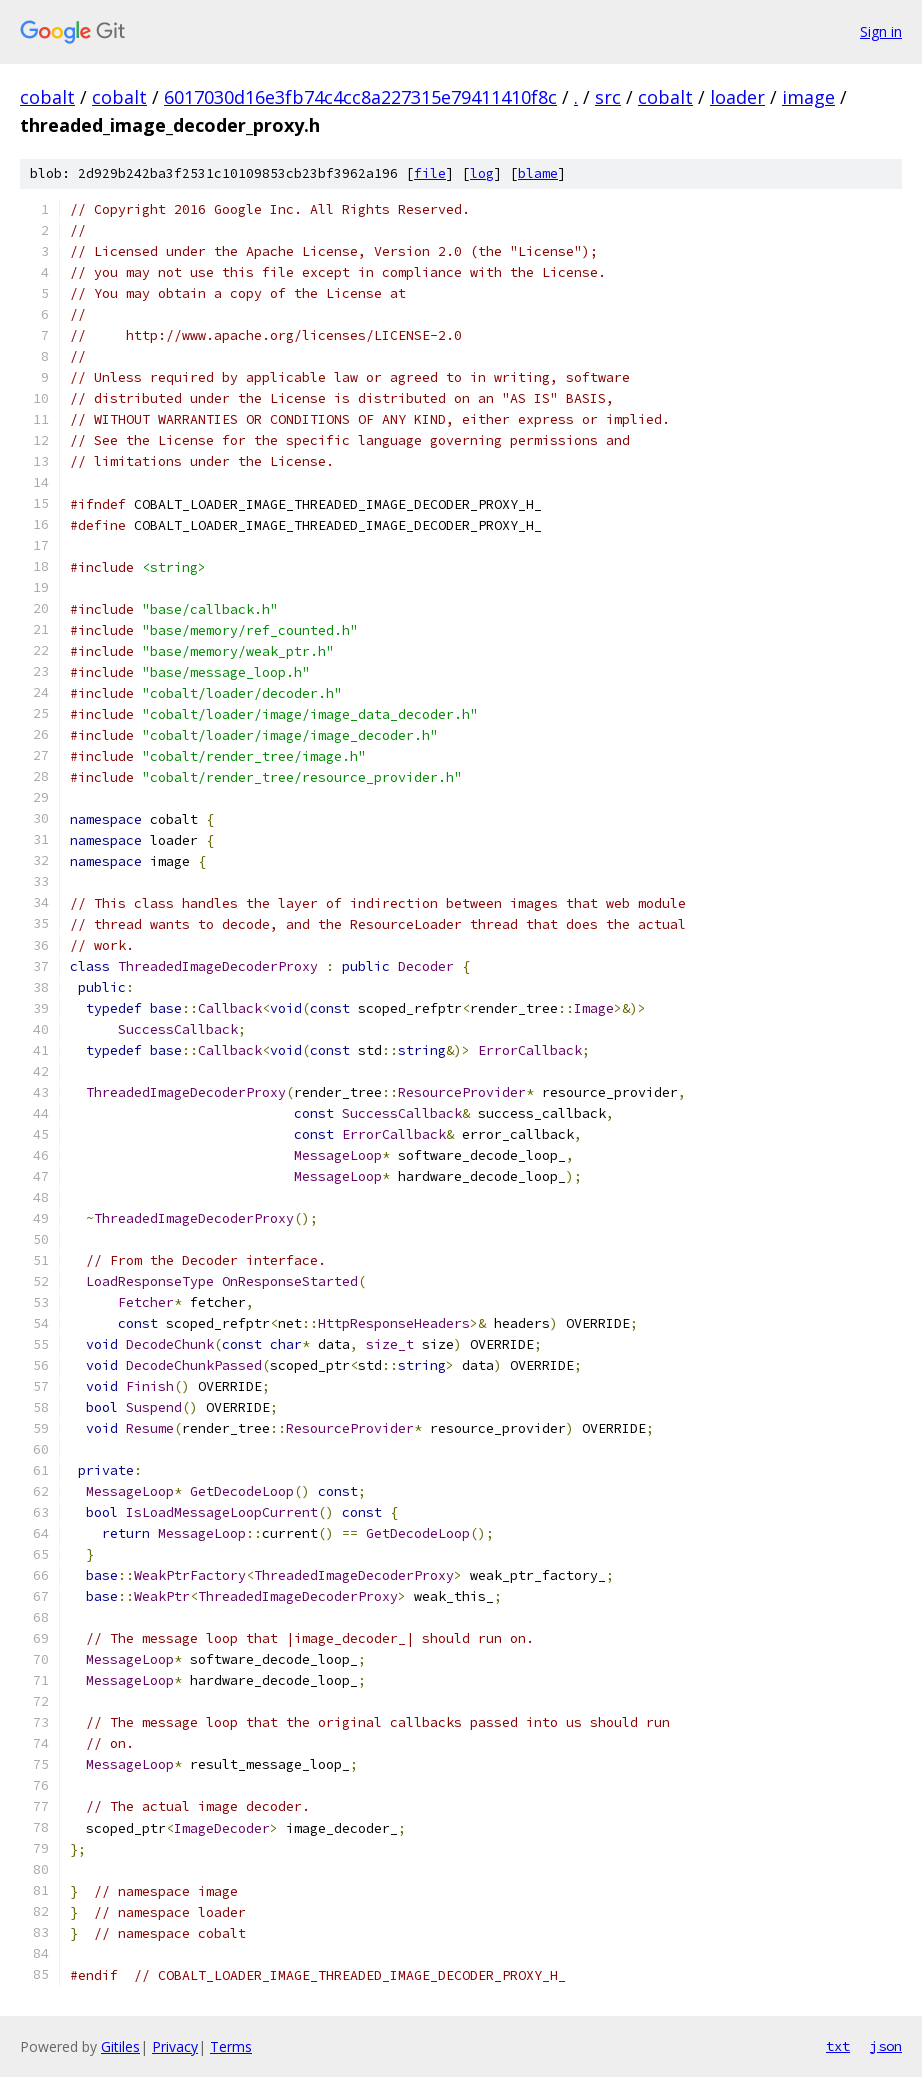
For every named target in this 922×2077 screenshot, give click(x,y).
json (886, 2046)
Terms (231, 2046)
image (808, 97)
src (608, 97)
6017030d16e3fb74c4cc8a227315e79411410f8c (360, 97)
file (430, 173)
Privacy (175, 2046)
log (482, 173)
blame (538, 173)
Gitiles (120, 2046)
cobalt (47, 97)
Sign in (881, 31)
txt (838, 2046)
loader (737, 97)
